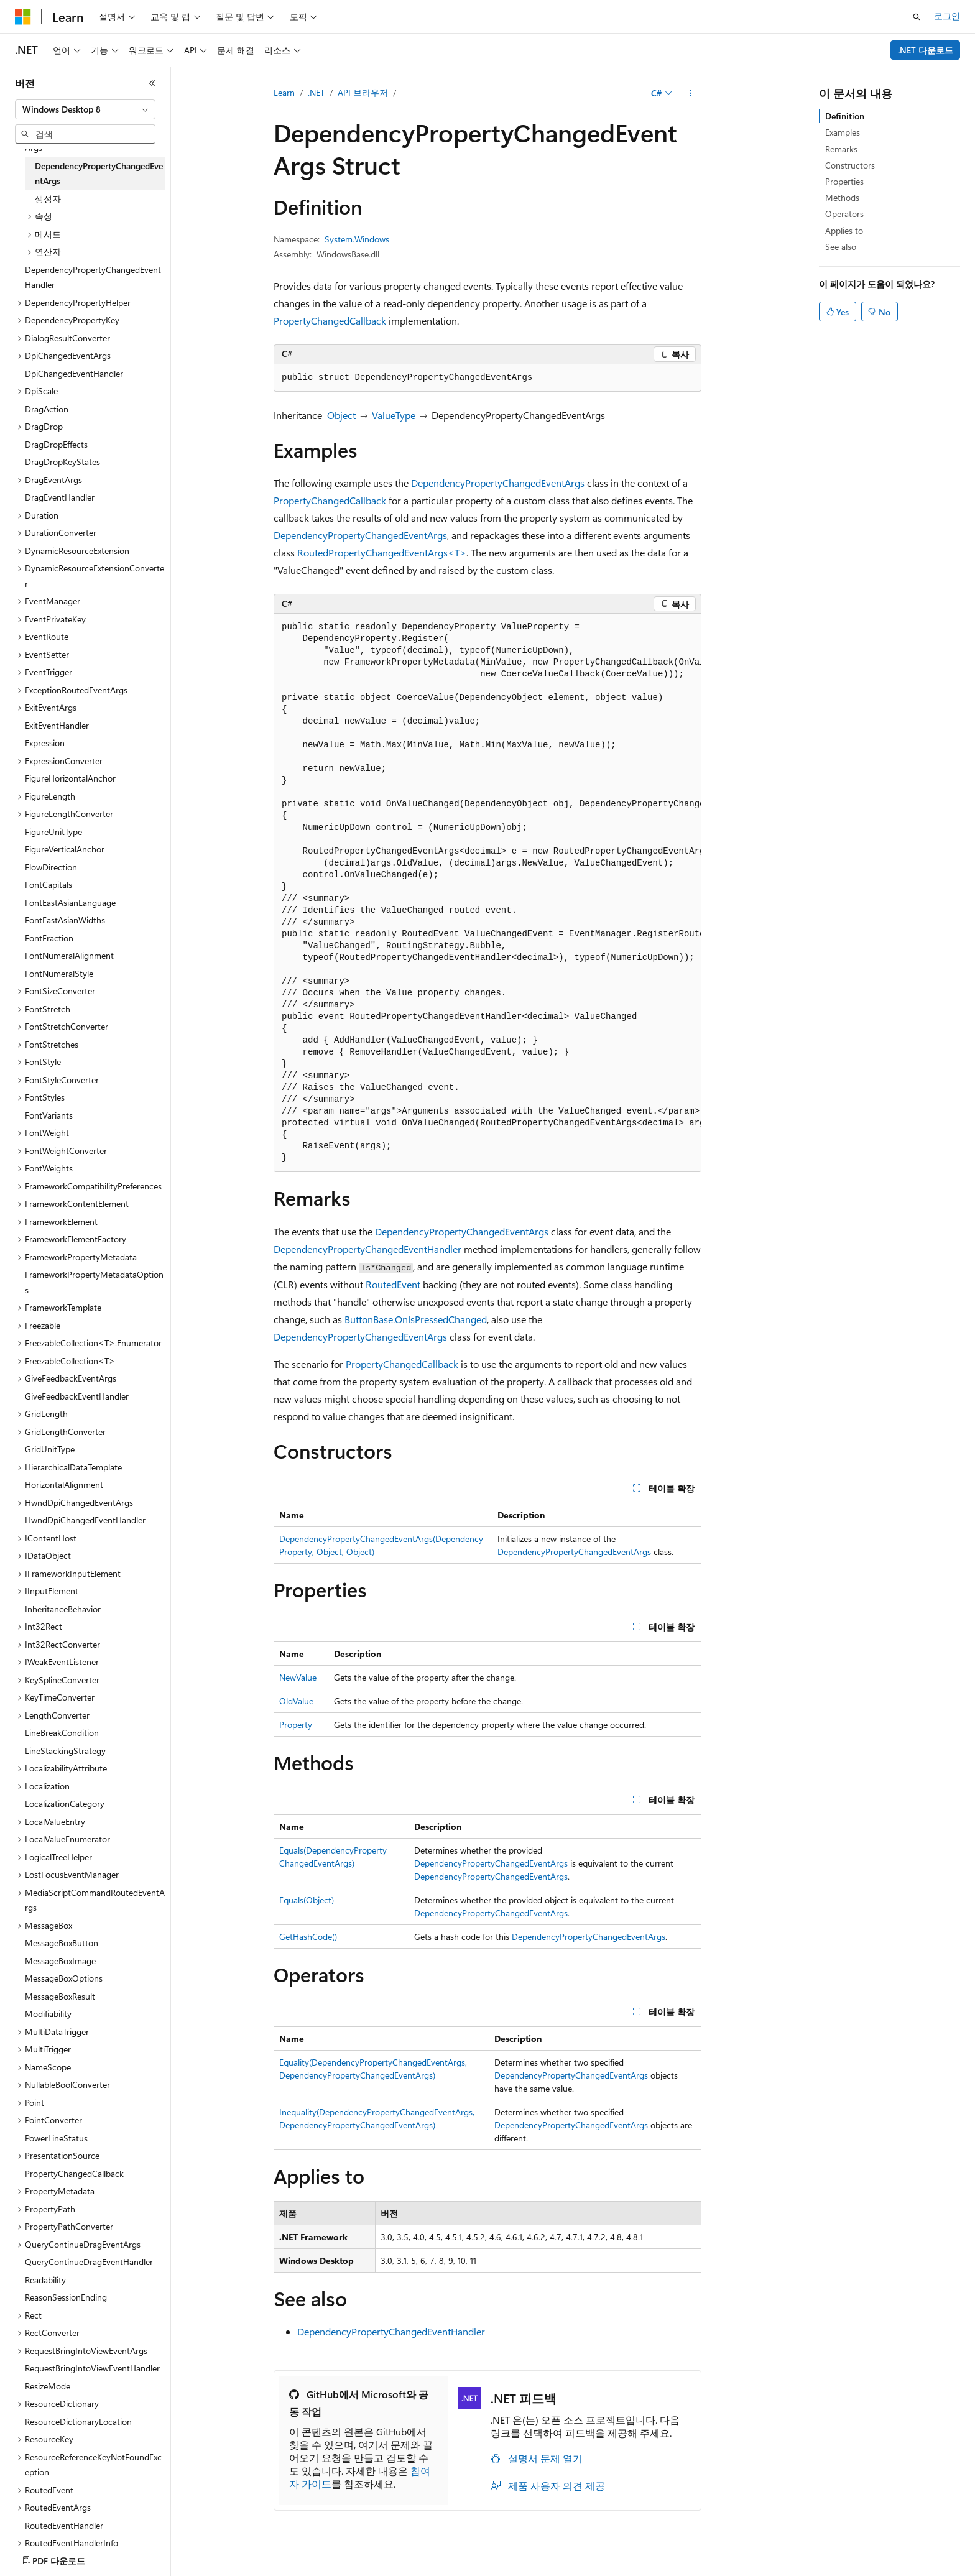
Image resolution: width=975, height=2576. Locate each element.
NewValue (298, 1677)
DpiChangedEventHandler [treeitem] (74, 373)
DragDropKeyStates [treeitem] (62, 462)
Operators (844, 213)
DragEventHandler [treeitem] (60, 497)
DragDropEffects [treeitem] (56, 444)
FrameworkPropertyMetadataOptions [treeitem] (94, 1282)
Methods (842, 197)
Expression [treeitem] (45, 743)
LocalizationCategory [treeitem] (64, 1803)
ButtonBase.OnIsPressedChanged (415, 1319)
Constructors (850, 165)
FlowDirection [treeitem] (51, 867)
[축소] (152, 83)
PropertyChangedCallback (330, 320)
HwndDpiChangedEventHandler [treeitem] (85, 1520)
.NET (316, 92)
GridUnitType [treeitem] (50, 1449)
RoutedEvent (393, 1284)
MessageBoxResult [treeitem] (60, 1996)
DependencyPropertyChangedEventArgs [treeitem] (99, 173)
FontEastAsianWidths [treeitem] (65, 920)
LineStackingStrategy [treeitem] (65, 1751)
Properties (844, 181)
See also (840, 246)
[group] (487, 893)
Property (295, 1724)
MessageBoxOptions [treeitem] (64, 1978)
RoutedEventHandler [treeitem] (64, 2525)
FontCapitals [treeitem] (48, 884)
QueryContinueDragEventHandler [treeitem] (89, 2262)
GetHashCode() (308, 1936)
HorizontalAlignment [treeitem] (64, 1484)
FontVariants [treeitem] (49, 1115)
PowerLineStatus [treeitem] (56, 2138)
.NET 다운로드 (925, 50)
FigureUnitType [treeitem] (53, 832)
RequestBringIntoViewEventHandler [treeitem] (92, 2368)
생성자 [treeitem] (48, 199)
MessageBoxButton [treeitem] (61, 1943)
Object (341, 415)
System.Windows (357, 239)
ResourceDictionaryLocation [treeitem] (78, 2421)
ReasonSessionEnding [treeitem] (66, 2297)
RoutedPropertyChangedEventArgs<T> (381, 552)
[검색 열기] (916, 17)
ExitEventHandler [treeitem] (57, 725)
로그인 (947, 16)
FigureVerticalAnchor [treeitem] (64, 849)
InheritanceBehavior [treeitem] (63, 1609)
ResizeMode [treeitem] (47, 2386)
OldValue (296, 1701)
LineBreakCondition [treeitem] (62, 1732)
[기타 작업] (690, 93)
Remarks (841, 149)
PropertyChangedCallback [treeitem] (74, 2173)
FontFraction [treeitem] (49, 938)
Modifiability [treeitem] (48, 2014)
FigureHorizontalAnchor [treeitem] (70, 778)
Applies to (844, 230)
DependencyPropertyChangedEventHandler (367, 1248)
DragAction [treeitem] (46, 409)
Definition (844, 116)
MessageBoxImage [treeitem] (60, 1961)
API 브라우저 (363, 92)
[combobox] (85, 109)
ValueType (393, 415)
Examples (842, 132)
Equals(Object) (306, 1900)
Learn (284, 92)
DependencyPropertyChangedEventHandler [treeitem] (93, 277)
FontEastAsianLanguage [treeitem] (70, 902)
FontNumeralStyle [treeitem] (59, 973)
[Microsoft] (23, 17)
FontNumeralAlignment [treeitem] (69, 955)
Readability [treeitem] (45, 2280)
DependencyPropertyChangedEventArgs (498, 482)
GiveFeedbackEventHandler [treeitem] (77, 1396)
